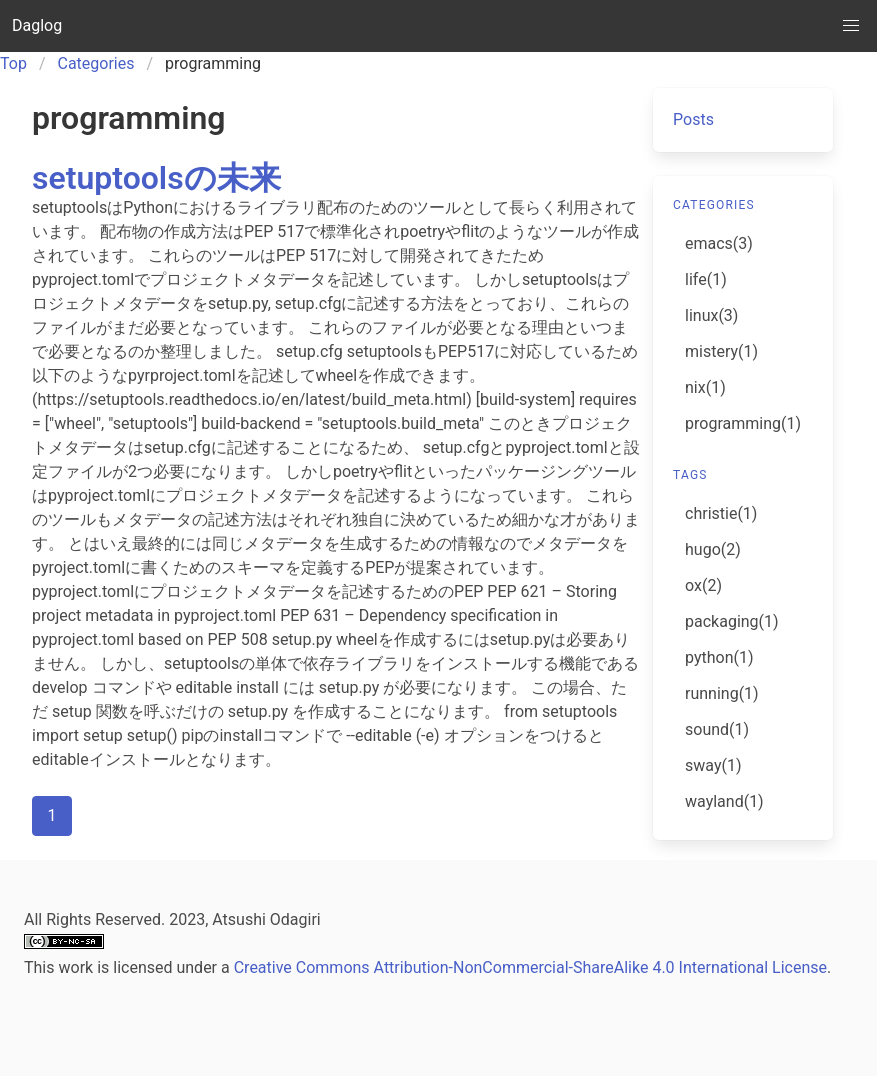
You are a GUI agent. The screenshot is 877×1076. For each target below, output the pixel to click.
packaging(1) (732, 621)
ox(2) (703, 585)
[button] (851, 26)
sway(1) (713, 765)
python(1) (719, 657)
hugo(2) (713, 549)
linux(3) (711, 315)
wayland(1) (724, 801)
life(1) (706, 279)
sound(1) (717, 729)
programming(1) (743, 423)
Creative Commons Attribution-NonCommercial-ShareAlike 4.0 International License (530, 967)
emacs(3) (719, 243)
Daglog (37, 25)
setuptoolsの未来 (156, 178)
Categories (96, 63)
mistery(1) (721, 351)
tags (690, 475)
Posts (693, 119)
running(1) (722, 693)
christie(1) (721, 513)
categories (714, 205)
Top (13, 63)
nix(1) (705, 387)
